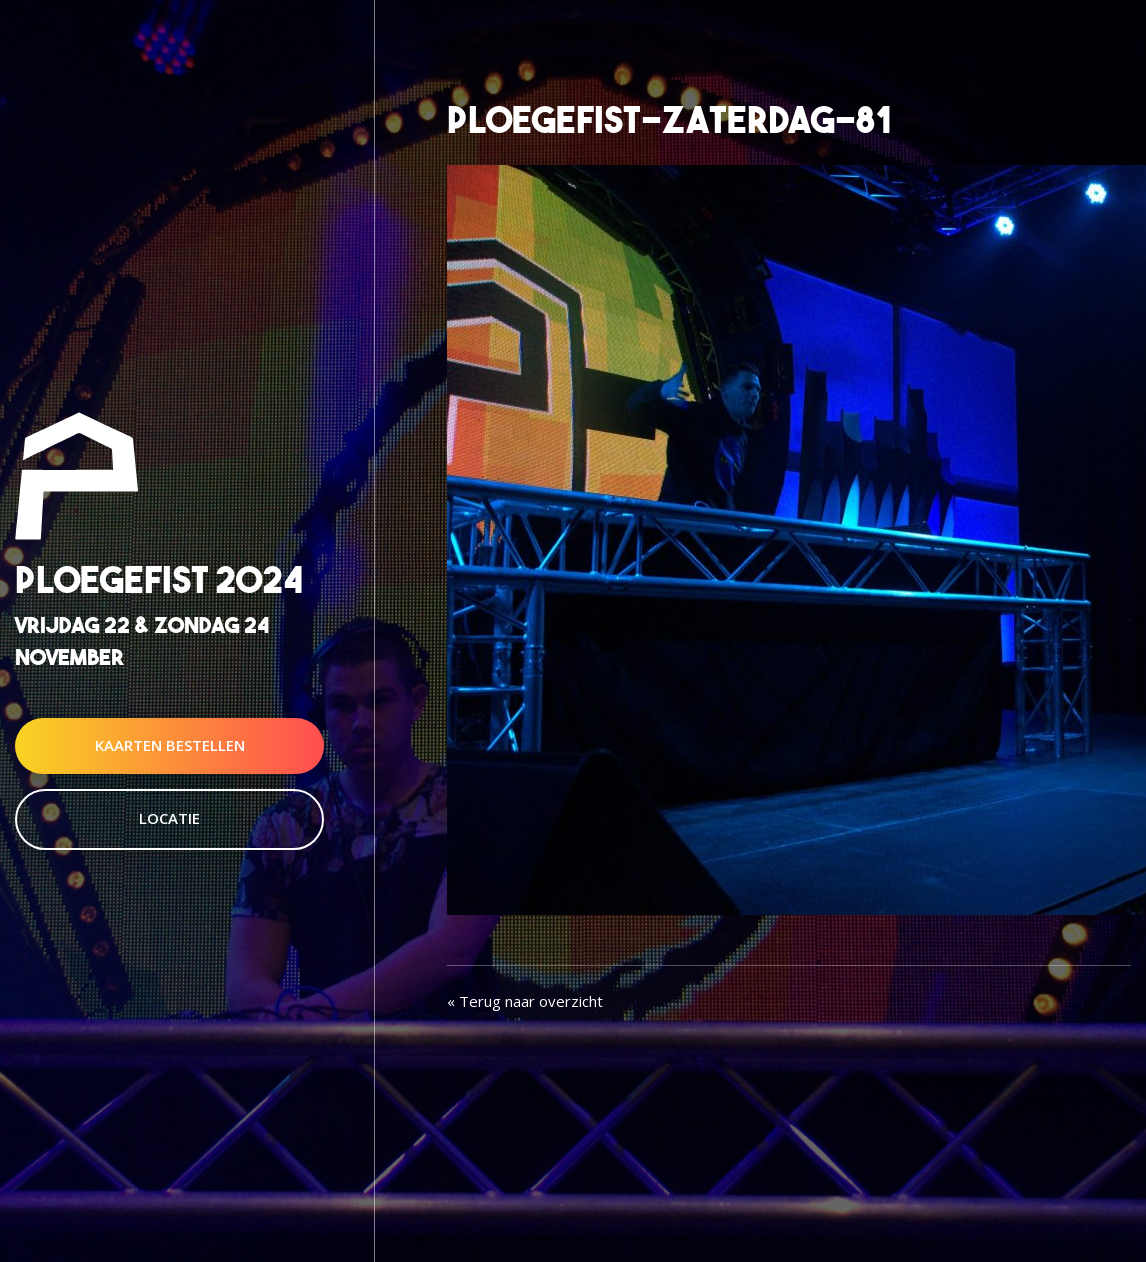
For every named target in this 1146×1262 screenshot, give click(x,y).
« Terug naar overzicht (525, 1001)
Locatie (169, 818)
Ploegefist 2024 (159, 580)
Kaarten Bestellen (170, 745)
